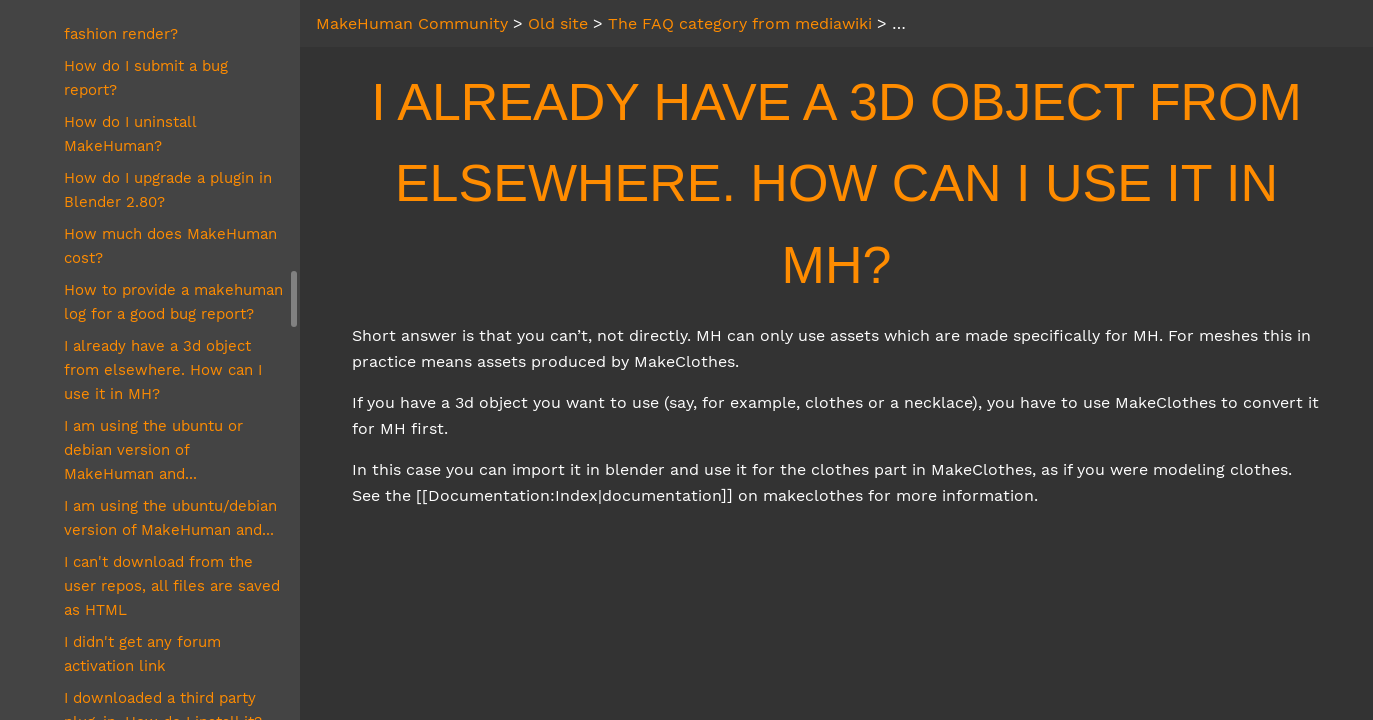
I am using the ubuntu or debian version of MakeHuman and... (153, 450)
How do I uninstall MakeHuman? (130, 134)
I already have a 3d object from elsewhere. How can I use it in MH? (163, 370)
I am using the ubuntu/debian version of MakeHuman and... (170, 518)
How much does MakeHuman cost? (170, 246)
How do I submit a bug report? (146, 78)
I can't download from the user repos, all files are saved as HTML (172, 586)
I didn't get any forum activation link (142, 654)
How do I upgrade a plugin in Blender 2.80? (168, 190)
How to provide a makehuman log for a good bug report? (173, 302)
